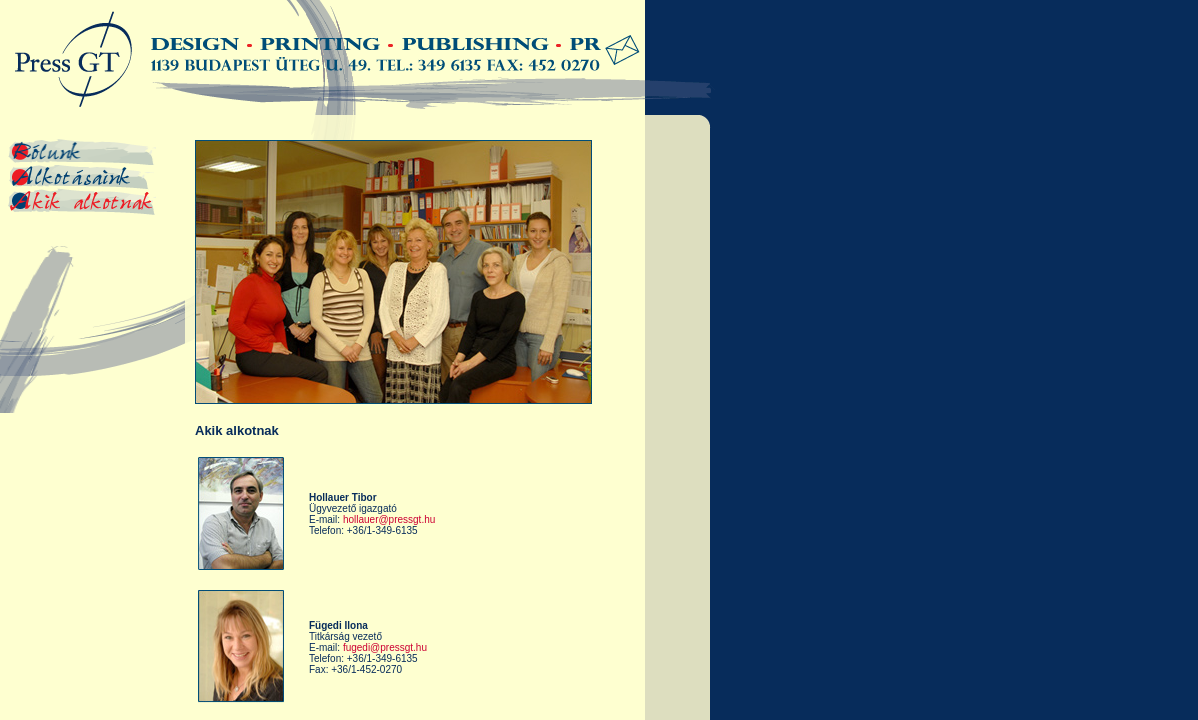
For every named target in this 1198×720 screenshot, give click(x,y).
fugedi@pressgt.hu (385, 647)
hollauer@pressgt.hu (389, 519)
